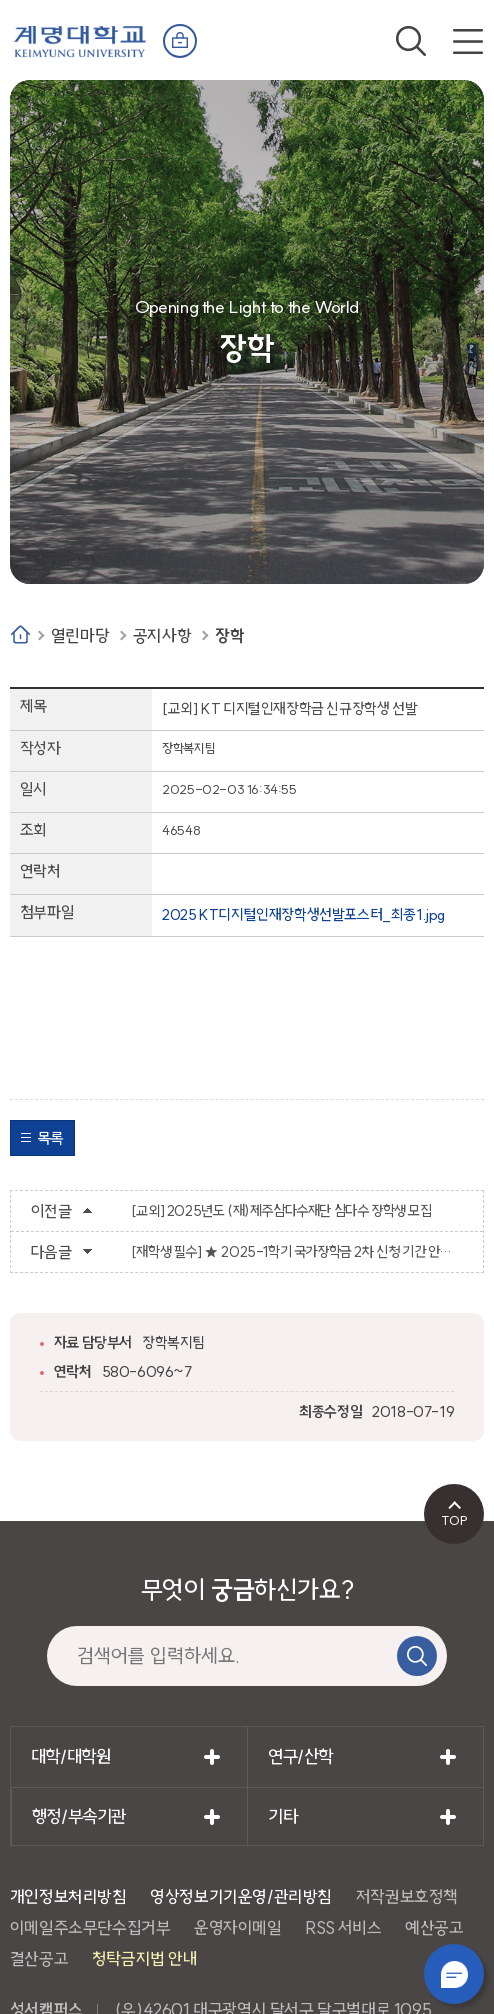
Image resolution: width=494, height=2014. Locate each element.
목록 (50, 1138)
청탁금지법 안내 (145, 1958)
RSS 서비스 (343, 1927)
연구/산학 (300, 1756)
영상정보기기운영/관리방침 (241, 1896)
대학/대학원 (71, 1756)
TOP (454, 1520)
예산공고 (434, 1927)
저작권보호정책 (407, 1896)
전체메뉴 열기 (468, 41)
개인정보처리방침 (68, 1896)
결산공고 (39, 1958)
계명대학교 (80, 39)
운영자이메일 (238, 1927)
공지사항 (162, 635)
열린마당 (80, 635)
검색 (411, 41)
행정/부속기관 (79, 1816)
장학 (229, 635)
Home (20, 634)
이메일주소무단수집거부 (90, 1927)
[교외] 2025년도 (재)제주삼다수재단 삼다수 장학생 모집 (281, 1211)
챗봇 (454, 1974)
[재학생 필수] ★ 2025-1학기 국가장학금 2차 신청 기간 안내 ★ (297, 1252)
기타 (282, 1816)
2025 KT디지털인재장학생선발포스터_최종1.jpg (303, 914)
